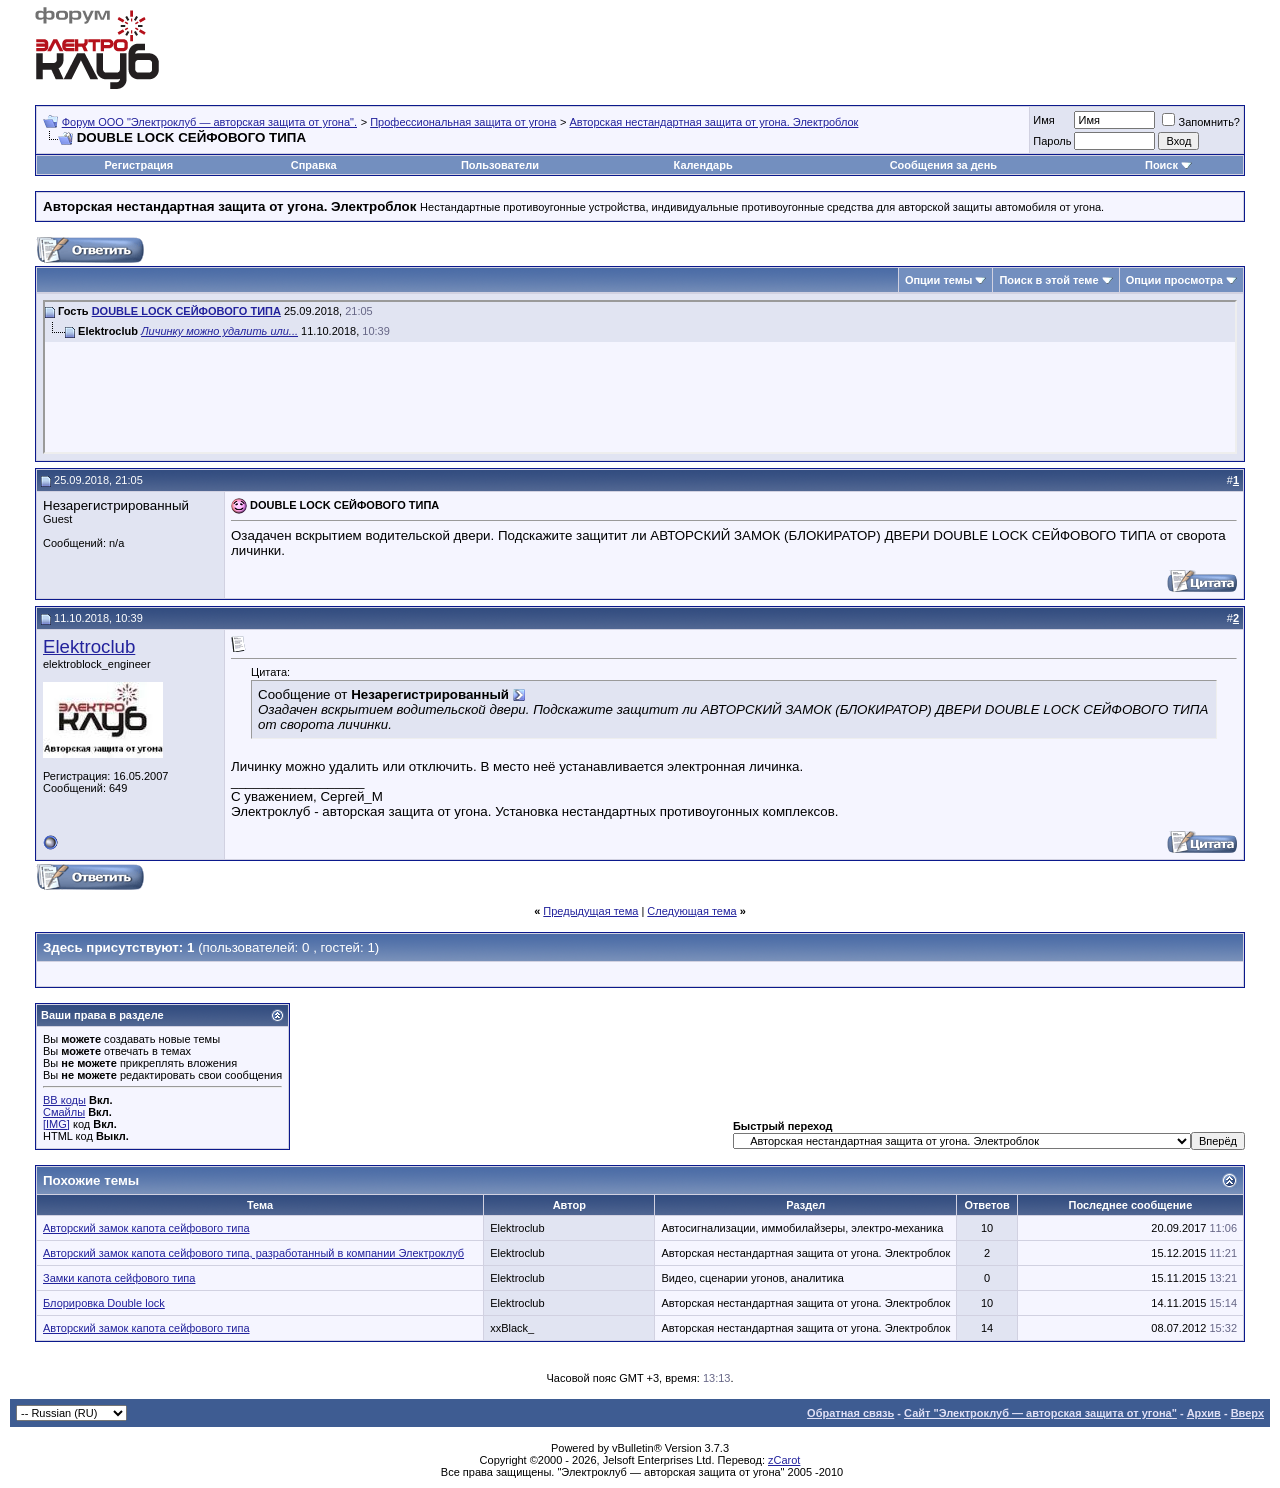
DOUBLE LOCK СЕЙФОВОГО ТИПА (186, 311)
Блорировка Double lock (104, 1303)
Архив (1204, 1413)
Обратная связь (850, 1413)
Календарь (703, 165)
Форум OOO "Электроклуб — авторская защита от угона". (209, 122)
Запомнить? (1201, 122)
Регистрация (138, 165)
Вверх (1247, 1413)
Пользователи (500, 165)
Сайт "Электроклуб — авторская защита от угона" (1040, 1413)
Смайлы (64, 1112)
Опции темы (938, 280)
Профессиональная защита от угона (463, 122)
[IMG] (56, 1124)
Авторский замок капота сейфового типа (146, 1228)
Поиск (1161, 165)
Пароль (1052, 141)
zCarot (784, 1460)
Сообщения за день (943, 165)
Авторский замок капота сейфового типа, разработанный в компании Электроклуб (253, 1253)
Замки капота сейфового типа (119, 1278)
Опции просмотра (1174, 280)
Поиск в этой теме (1048, 280)
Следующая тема (691, 911)
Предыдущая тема (590, 911)
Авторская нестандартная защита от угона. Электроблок (714, 122)
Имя (1043, 120)
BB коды (64, 1100)
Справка (314, 165)
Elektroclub (89, 646)
